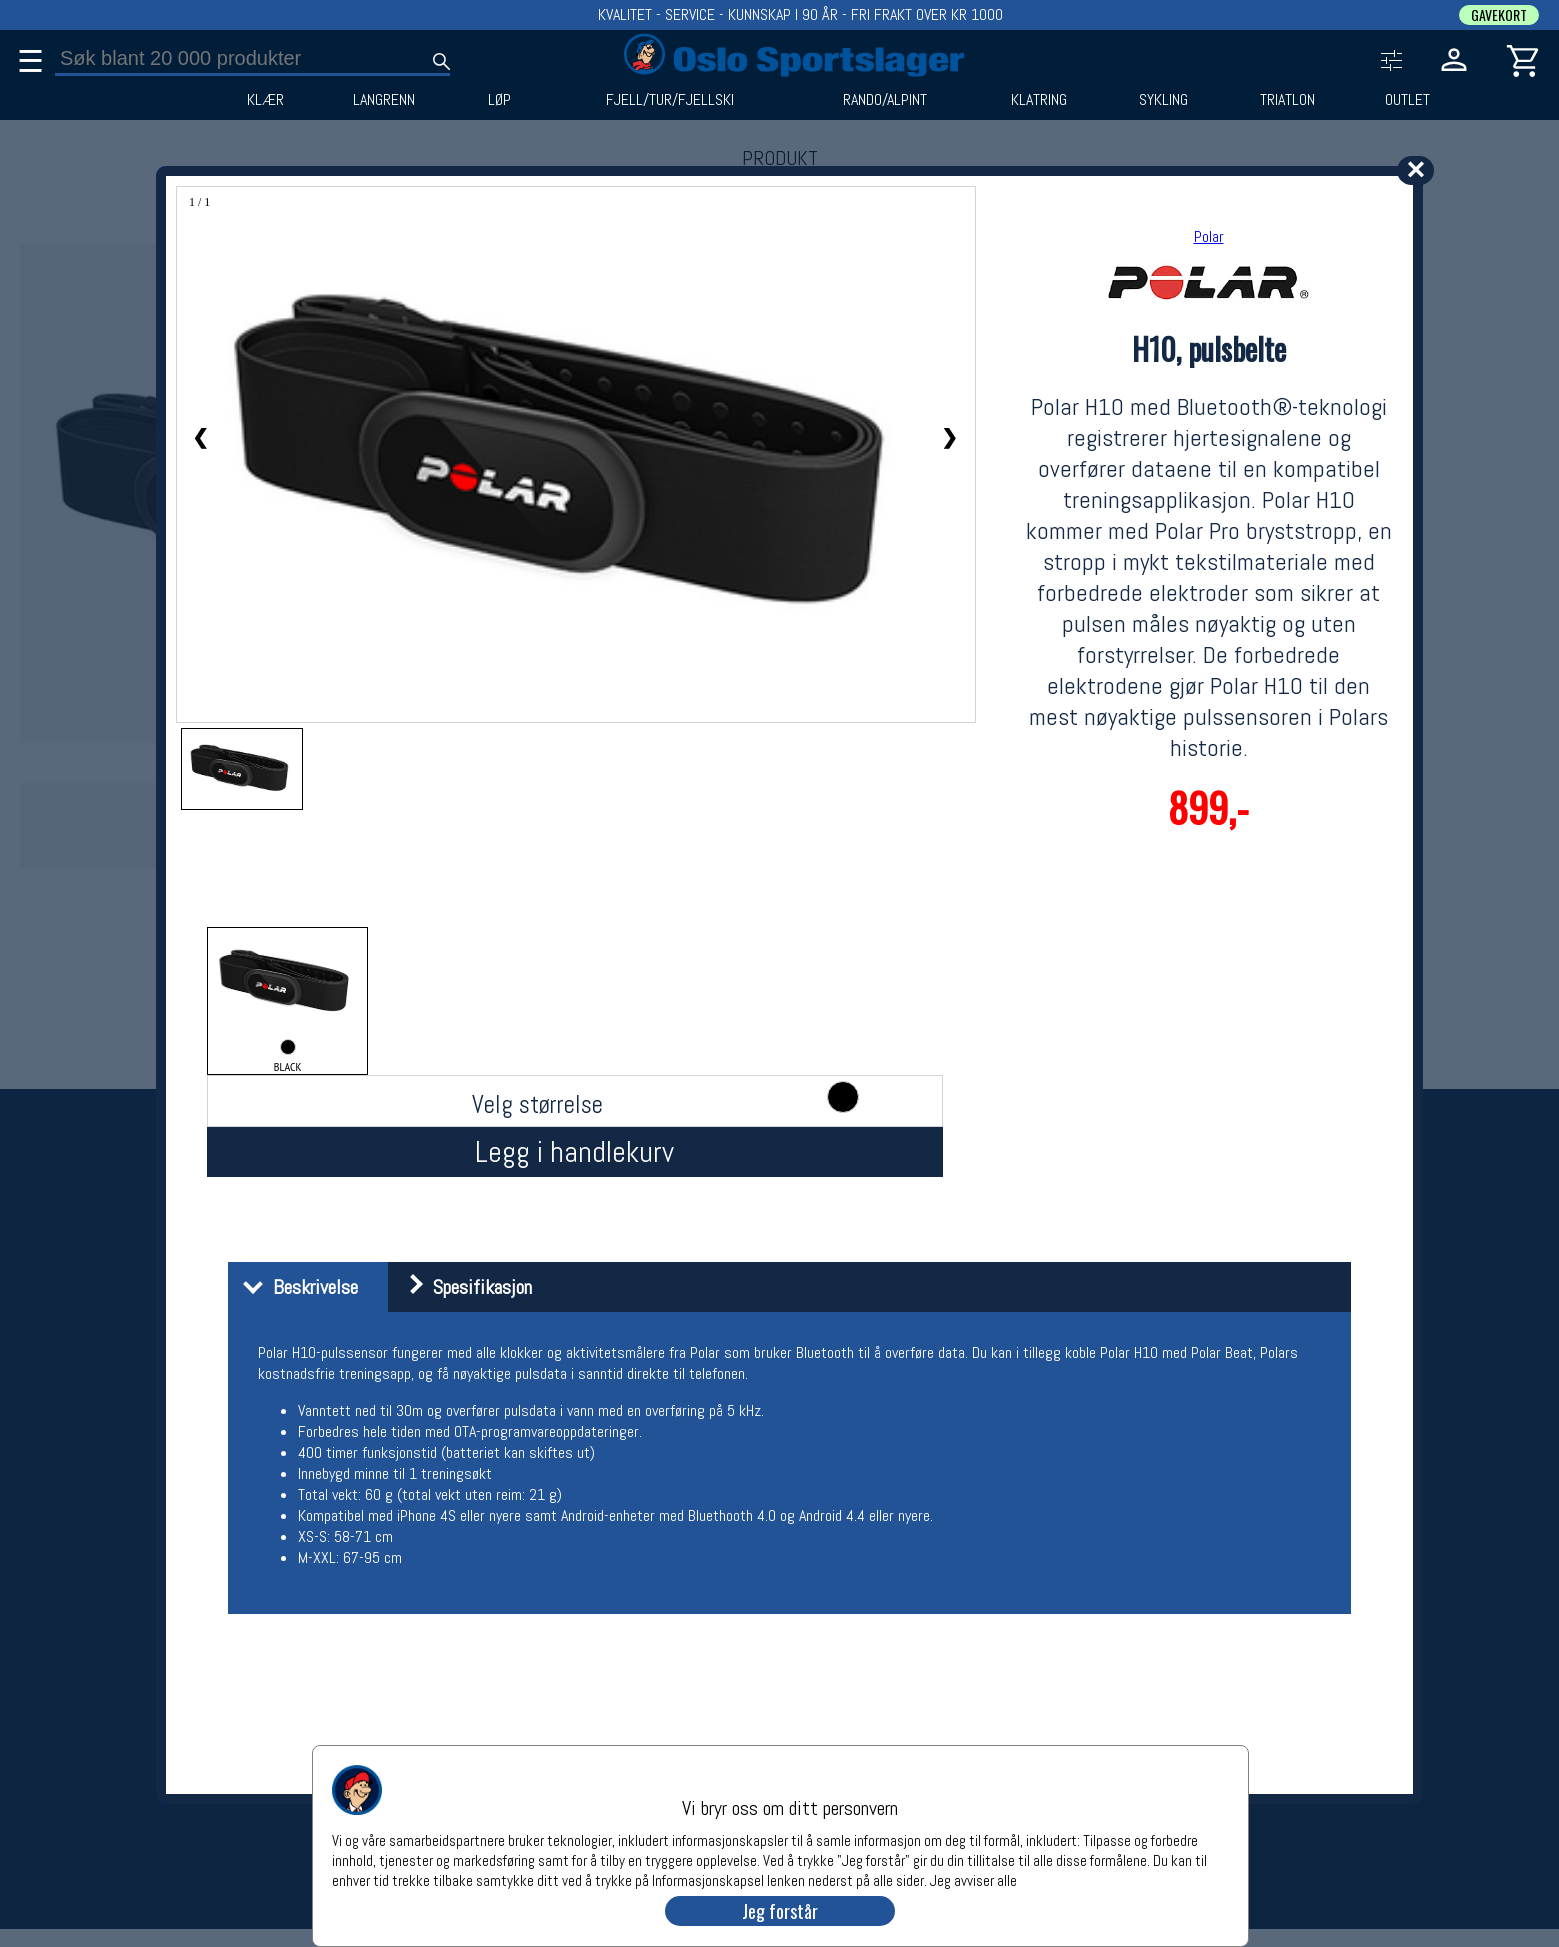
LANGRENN (384, 100)
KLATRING (1039, 100)
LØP (499, 100)
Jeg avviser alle (973, 1879)
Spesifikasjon (462, 1287)
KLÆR (265, 100)
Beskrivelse (295, 1287)
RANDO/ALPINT (885, 100)
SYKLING (1163, 100)
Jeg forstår (780, 1911)
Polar (1209, 236)
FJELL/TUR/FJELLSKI (670, 100)
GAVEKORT (1499, 15)
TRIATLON (1287, 100)
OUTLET (1407, 100)
